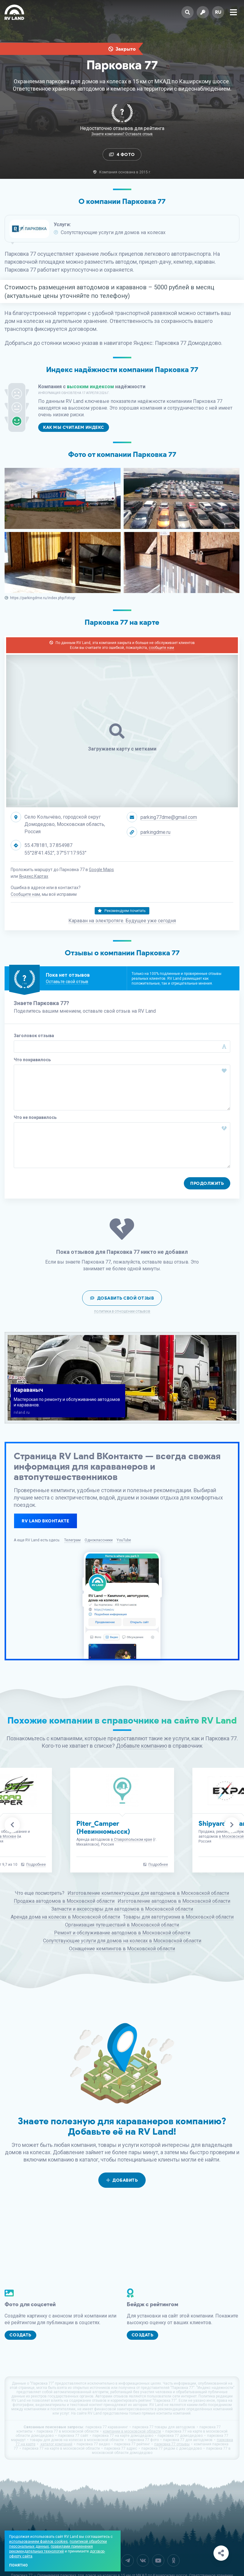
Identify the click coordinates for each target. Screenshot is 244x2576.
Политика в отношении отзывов (122, 1311)
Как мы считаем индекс (73, 427)
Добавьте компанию (141, 1745)
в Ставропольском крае (131, 1839)
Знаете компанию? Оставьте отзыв (122, 134)
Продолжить (207, 1183)
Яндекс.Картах (33, 876)
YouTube (124, 1540)
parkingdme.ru (155, 832)
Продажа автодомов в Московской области (64, 1901)
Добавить (122, 2180)
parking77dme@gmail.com (168, 817)
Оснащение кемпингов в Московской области (122, 1949)
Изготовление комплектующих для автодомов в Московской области (148, 1893)
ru (218, 12)
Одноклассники (99, 1540)
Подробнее (36, 1864)
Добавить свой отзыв (122, 1298)
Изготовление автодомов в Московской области (174, 1901)
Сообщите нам (25, 894)
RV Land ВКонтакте (45, 1521)
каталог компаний (56, 2444)
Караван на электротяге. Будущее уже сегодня (122, 921)
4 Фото (122, 154)
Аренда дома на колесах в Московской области (65, 1917)
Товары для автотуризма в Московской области (178, 1917)
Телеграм (72, 1540)
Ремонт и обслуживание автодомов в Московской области (122, 1933)
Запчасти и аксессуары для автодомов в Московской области (122, 1909)
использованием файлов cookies (38, 2541)
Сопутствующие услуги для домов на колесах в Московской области (122, 1941)
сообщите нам (161, 648)
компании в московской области (132, 2431)
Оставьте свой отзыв (67, 981)
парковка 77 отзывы (172, 2444)
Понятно (18, 2565)
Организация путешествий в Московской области (122, 1925)
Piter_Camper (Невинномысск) (103, 1827)
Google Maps (101, 869)
